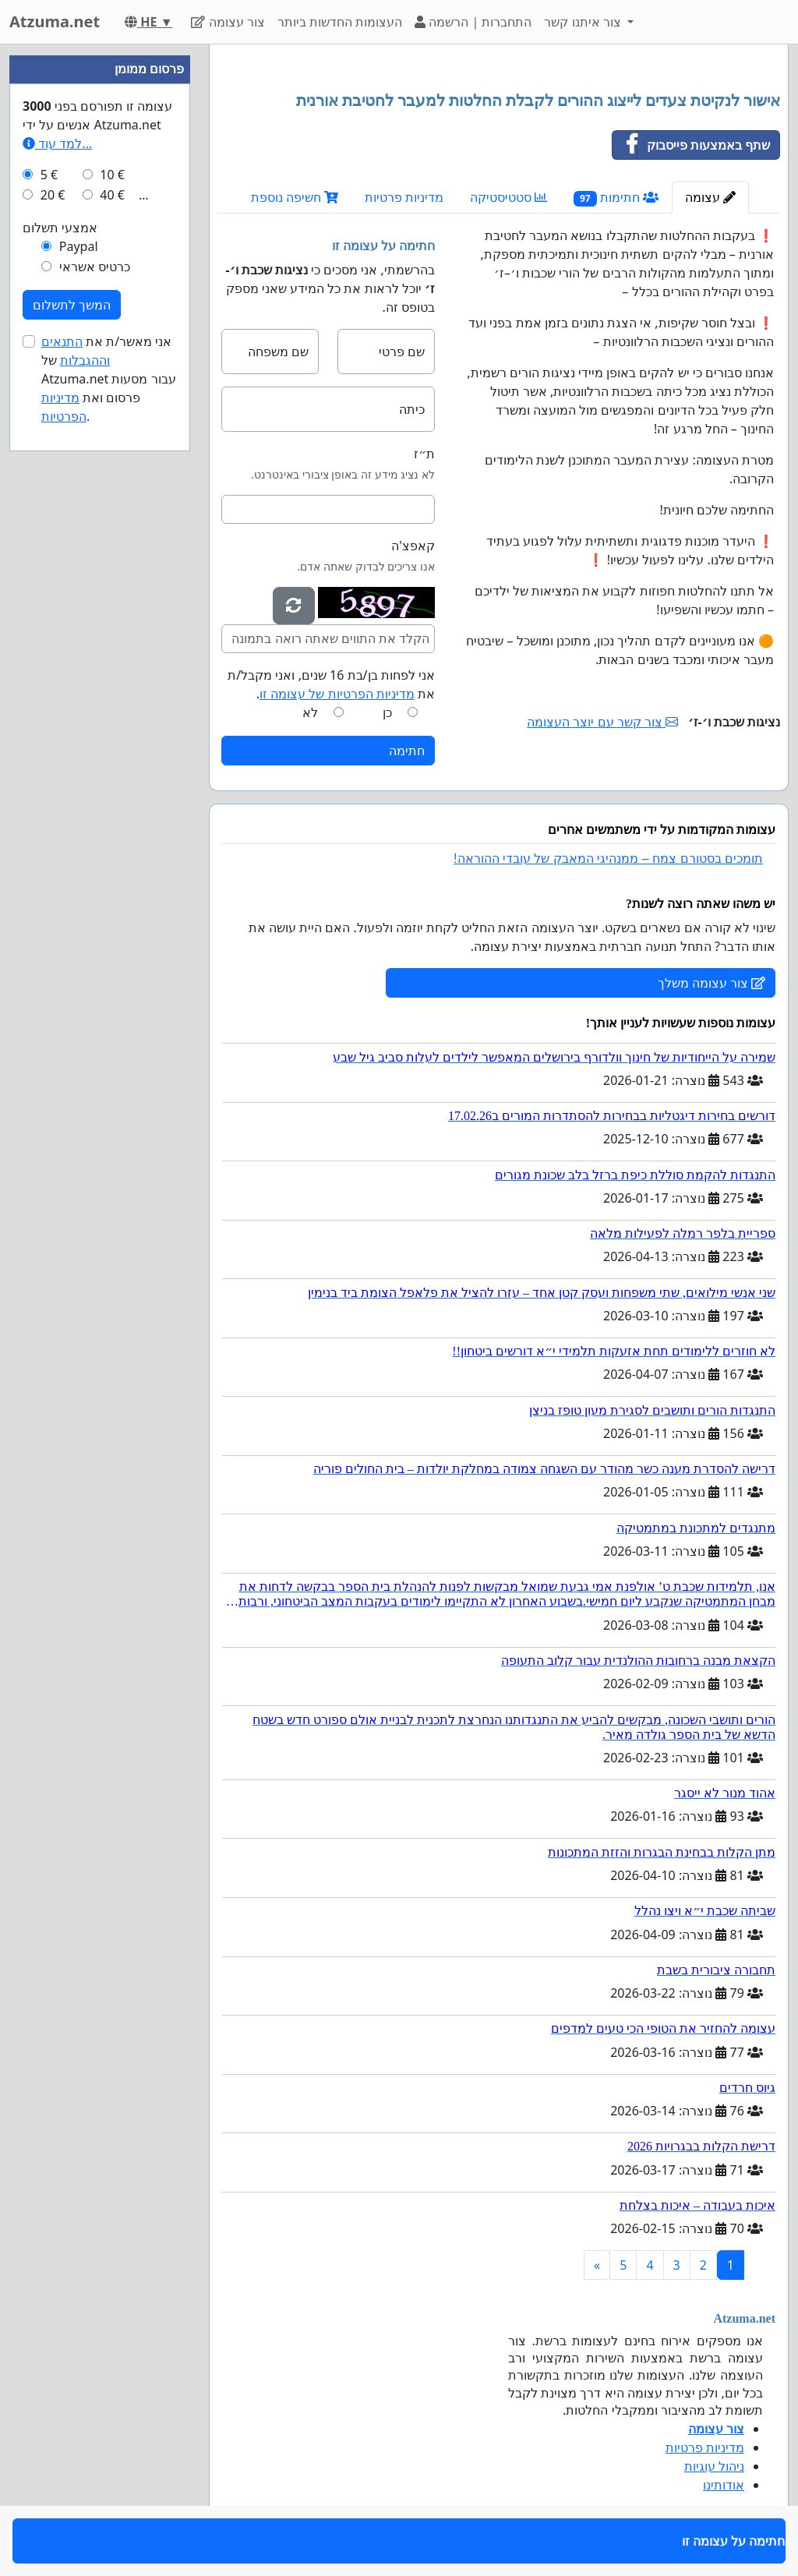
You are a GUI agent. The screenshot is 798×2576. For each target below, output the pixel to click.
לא (310, 712)
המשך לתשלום (72, 304)
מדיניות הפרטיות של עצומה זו (337, 693)
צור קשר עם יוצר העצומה (602, 721)
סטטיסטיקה (508, 197)
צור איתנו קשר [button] (584, 21)
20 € (53, 194)
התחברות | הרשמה (473, 21)
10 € (112, 174)
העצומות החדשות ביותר (339, 21)
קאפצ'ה (413, 545)
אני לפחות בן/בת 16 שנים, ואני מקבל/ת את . (331, 684)
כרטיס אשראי (94, 266)
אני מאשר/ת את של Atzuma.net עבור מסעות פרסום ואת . (108, 379)
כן (387, 712)
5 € (49, 174)
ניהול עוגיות (714, 2466)
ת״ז (424, 453)
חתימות (616, 198)
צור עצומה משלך (711, 982)
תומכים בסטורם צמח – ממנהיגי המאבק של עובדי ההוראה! (608, 858)
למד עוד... (57, 143)
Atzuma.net (54, 21)
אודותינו (723, 2484)
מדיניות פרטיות (404, 197)
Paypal (78, 246)
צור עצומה (227, 21)
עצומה (710, 197)
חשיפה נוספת (294, 197)
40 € (112, 194)
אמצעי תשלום (60, 227)
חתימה (407, 750)
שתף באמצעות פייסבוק (691, 145)
